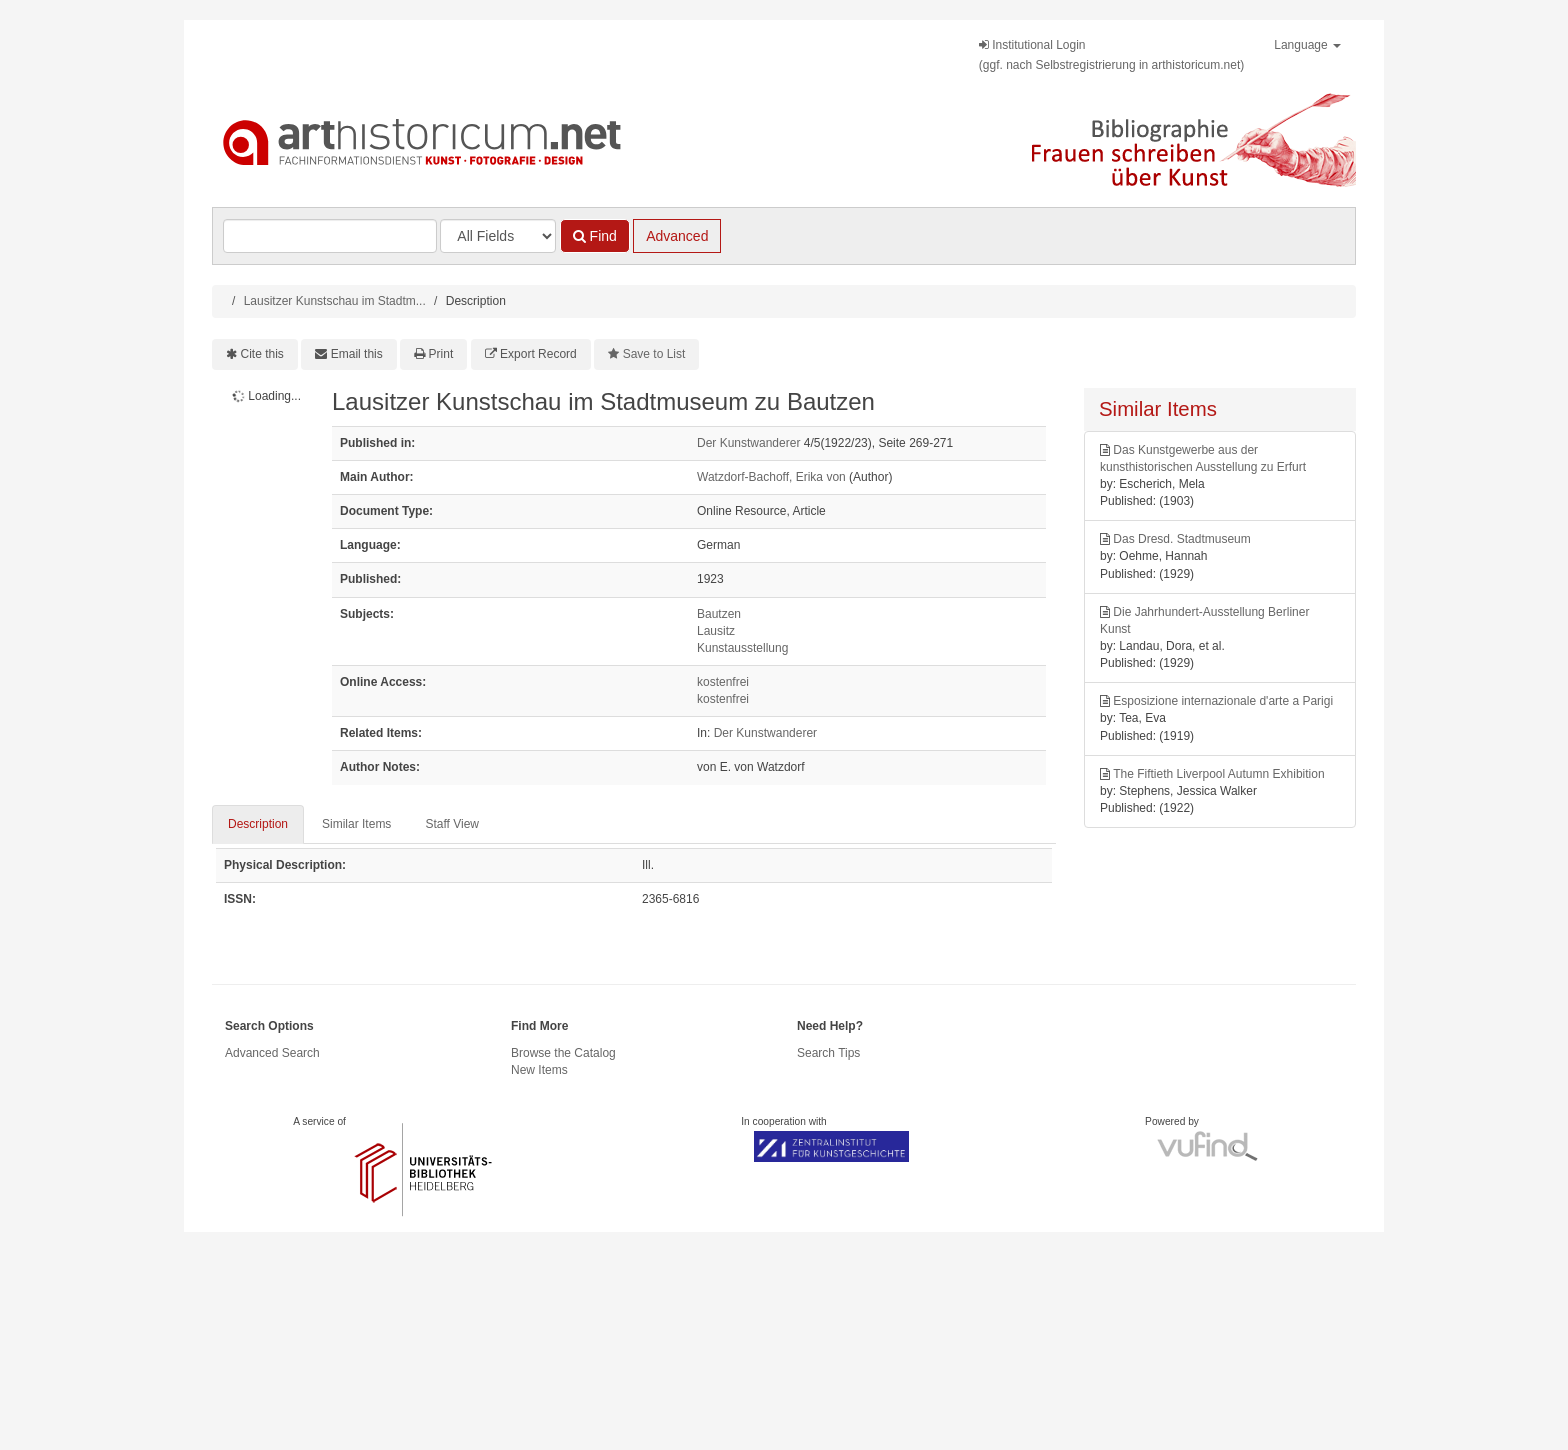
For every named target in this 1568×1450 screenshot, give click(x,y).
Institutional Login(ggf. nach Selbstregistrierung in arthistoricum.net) (1111, 55)
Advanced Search (272, 1053)
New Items (539, 1070)
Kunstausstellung (742, 648)
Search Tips (828, 1053)
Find (595, 236)
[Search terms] (330, 236)
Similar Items (356, 824)
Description (258, 824)
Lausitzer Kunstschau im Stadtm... (335, 301)
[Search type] (498, 236)
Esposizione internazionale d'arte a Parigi (1223, 701)
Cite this (262, 354)
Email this (357, 354)
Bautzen (719, 614)
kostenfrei (723, 682)
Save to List (654, 354)
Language (1307, 45)
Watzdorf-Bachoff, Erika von (771, 477)
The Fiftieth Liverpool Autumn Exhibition (1218, 774)
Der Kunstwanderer (748, 443)
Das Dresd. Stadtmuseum (1181, 539)
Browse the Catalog (563, 1053)
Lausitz (716, 631)
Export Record (538, 354)
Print (441, 354)
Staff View (452, 824)
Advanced (677, 236)
